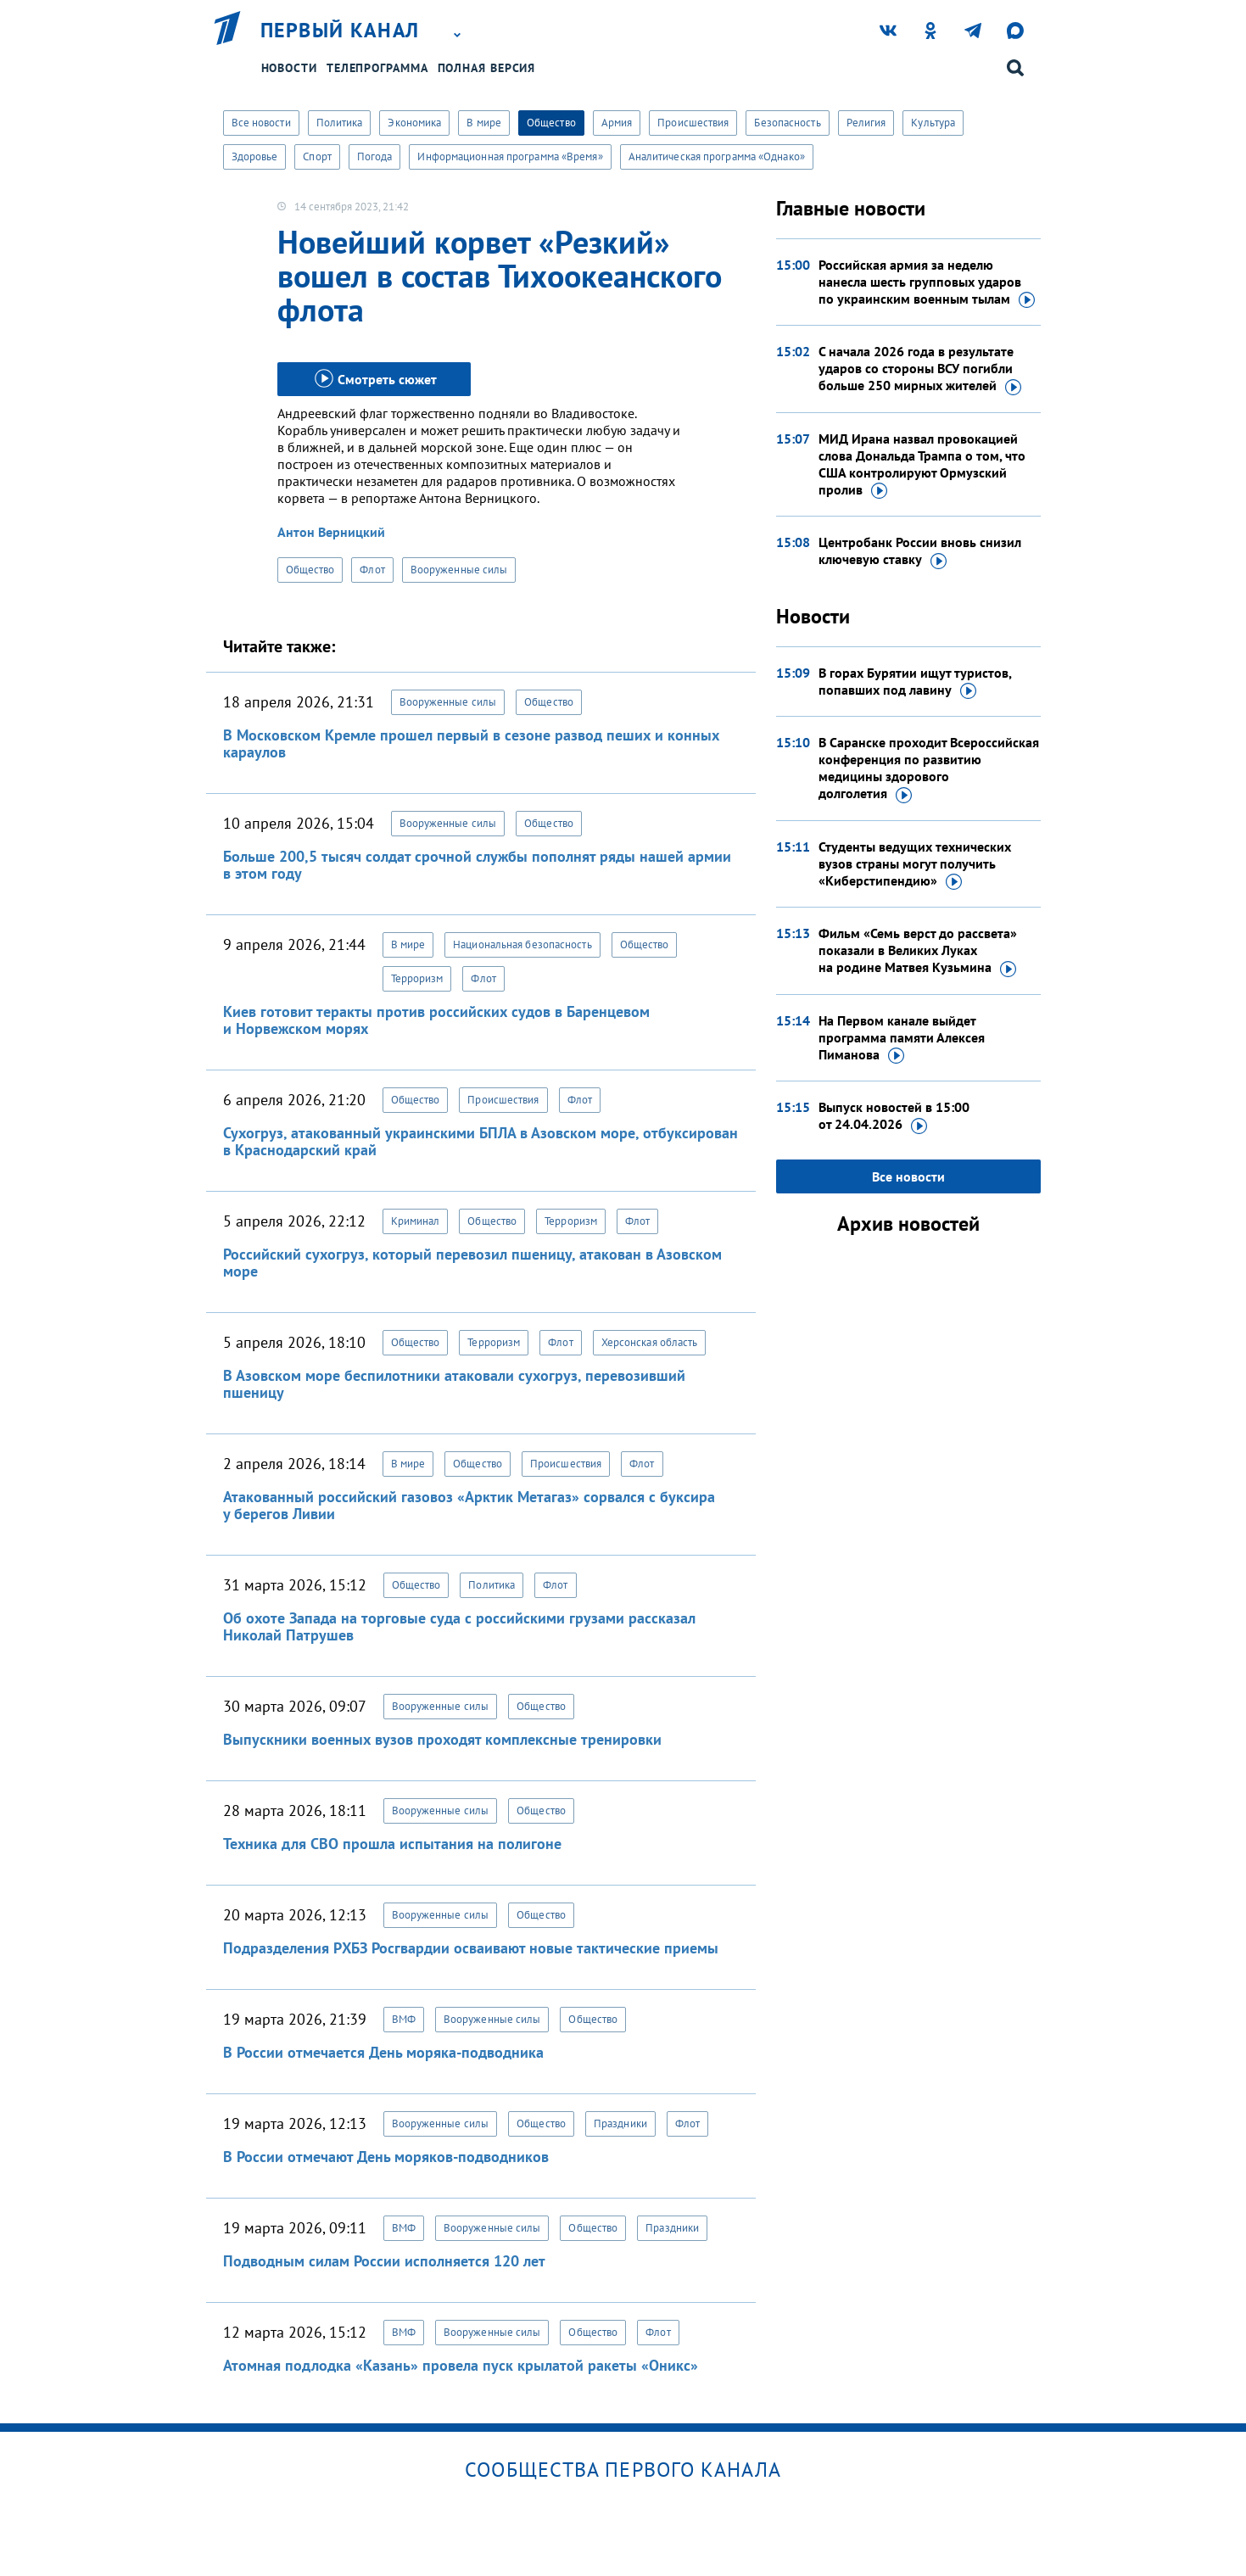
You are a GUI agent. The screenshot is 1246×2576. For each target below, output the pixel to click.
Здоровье (255, 156)
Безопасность (787, 122)
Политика (339, 122)
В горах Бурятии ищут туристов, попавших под (915, 682)
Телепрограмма (377, 67)
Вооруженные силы (459, 569)
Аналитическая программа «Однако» (717, 156)
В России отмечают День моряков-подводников (386, 2156)
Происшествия (693, 122)
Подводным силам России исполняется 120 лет (384, 2261)
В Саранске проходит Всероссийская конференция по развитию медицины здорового (929, 768)
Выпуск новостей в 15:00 (894, 1116)
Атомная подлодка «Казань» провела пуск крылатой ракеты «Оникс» (460, 2365)
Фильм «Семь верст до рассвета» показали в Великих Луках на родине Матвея (918, 951)
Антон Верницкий (331, 531)
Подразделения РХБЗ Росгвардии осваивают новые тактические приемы (470, 1948)
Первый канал (340, 30)
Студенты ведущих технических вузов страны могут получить (915, 864)
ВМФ (404, 2019)
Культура (933, 122)
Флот (372, 569)
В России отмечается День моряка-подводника (383, 2052)
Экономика (414, 122)
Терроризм (417, 978)
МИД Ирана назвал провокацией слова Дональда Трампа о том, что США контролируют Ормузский (922, 465)
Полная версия (487, 67)
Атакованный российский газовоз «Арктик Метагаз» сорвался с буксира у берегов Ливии (469, 1505)
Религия (866, 122)
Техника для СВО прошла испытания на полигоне (392, 1843)
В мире (484, 122)
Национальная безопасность (522, 944)
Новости (289, 67)
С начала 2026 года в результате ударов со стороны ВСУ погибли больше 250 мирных (920, 369)
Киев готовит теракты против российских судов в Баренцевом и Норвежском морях (436, 1020)
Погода (375, 156)
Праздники (620, 2123)
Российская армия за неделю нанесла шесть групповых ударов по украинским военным (927, 282)
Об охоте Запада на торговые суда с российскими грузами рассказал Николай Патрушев (459, 1626)
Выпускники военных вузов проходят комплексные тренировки (442, 1739)
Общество (551, 122)
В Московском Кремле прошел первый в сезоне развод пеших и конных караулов (471, 743)
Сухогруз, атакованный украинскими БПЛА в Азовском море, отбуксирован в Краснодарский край (480, 1141)
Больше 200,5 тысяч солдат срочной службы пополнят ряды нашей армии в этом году (477, 865)
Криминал (415, 1221)
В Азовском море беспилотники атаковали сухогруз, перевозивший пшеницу (454, 1384)
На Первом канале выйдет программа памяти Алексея (902, 1038)
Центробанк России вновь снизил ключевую (920, 551)
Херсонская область (649, 1342)
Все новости (261, 122)
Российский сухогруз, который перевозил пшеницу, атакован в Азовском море (472, 1262)
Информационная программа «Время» (509, 156)
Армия (617, 122)
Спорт (317, 156)
